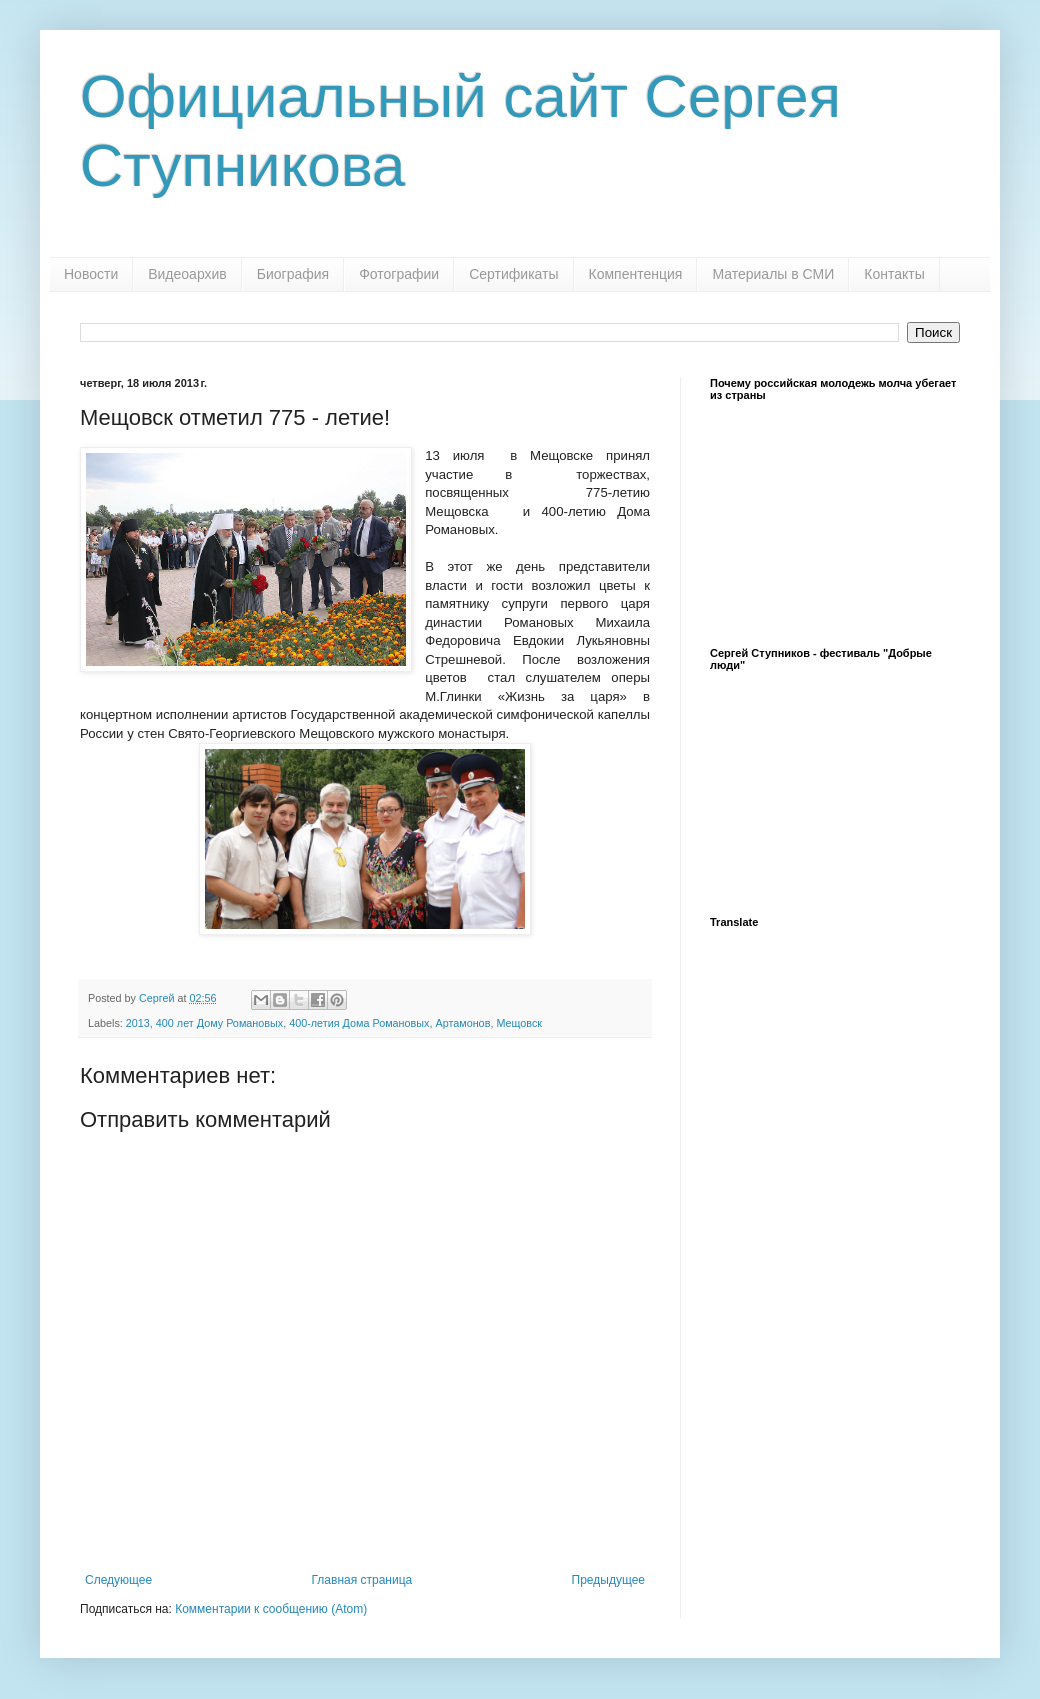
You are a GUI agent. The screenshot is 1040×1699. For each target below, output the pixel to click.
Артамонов (462, 1023)
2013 (138, 1023)
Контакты (894, 274)
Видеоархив (187, 274)
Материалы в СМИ (773, 274)
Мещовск (519, 1023)
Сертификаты (513, 274)
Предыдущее (608, 1580)
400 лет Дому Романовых (219, 1023)
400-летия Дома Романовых (359, 1023)
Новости (91, 274)
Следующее (118, 1580)
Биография (293, 274)
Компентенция (636, 274)
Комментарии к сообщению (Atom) (271, 1609)
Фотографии (399, 274)
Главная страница (362, 1580)
